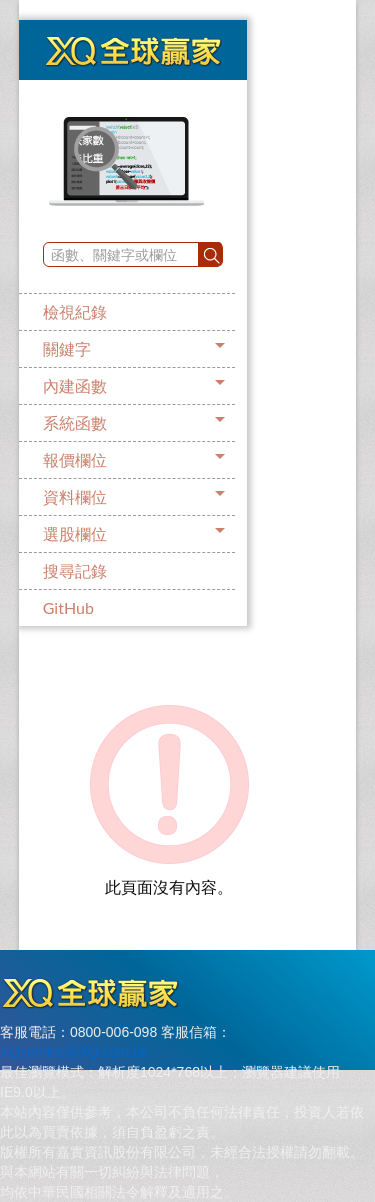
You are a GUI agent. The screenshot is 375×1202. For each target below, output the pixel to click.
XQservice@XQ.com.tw (73, 1052)
